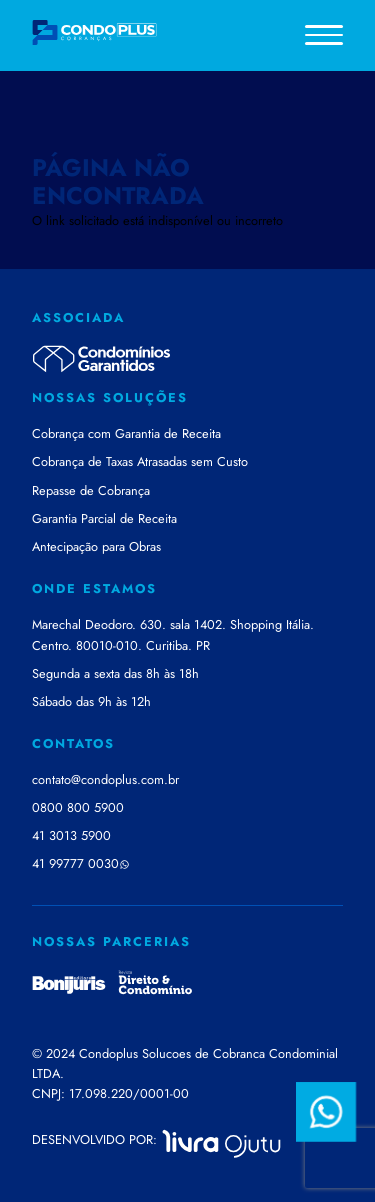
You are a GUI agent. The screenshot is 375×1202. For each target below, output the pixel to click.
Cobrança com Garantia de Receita (126, 433)
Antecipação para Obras (96, 546)
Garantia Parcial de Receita (104, 518)
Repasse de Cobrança (91, 490)
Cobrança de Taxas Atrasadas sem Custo (140, 461)
